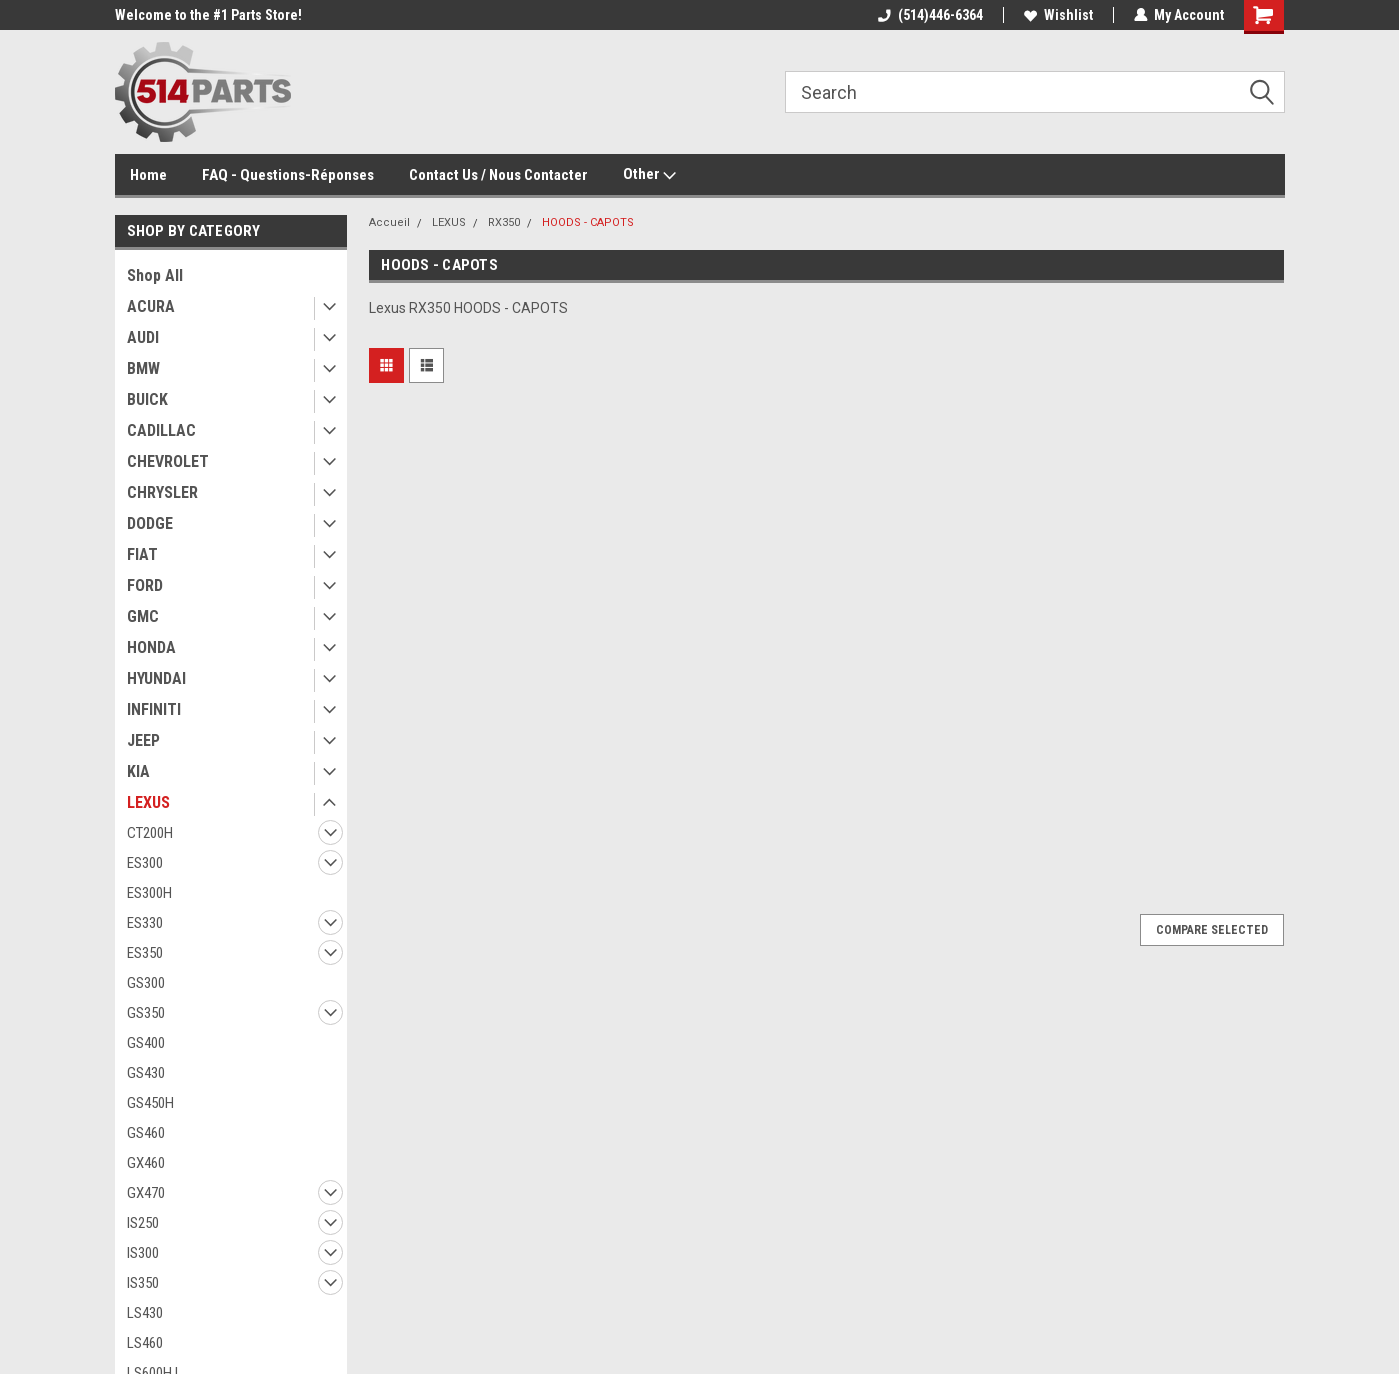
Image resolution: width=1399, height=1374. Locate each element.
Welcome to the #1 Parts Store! (208, 15)
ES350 (145, 953)
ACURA (151, 306)
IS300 (143, 1253)
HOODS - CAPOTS (588, 222)
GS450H (150, 1103)
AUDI (143, 337)
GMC (143, 616)
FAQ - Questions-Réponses (288, 175)
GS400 (146, 1043)
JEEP (143, 740)
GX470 (146, 1193)
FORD (145, 585)
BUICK (147, 399)
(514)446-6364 (930, 15)
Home (148, 175)
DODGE (150, 523)
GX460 (146, 1163)
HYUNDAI (156, 678)
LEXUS (148, 802)
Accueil (389, 222)
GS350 (146, 1013)
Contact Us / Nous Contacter (498, 175)
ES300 (145, 863)
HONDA (151, 647)
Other (649, 175)
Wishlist (1058, 15)
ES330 (145, 923)
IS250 (143, 1223)
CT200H (150, 833)
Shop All (155, 275)
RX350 (504, 222)
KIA (138, 771)
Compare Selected (1212, 930)
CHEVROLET (168, 461)
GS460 (146, 1133)
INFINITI (154, 709)
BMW (143, 368)
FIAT (142, 554)
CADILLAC (161, 430)
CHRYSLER (162, 492)
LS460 (145, 1343)
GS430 (146, 1073)
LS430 (145, 1313)
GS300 (146, 983)
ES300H (149, 893)
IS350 (143, 1283)
